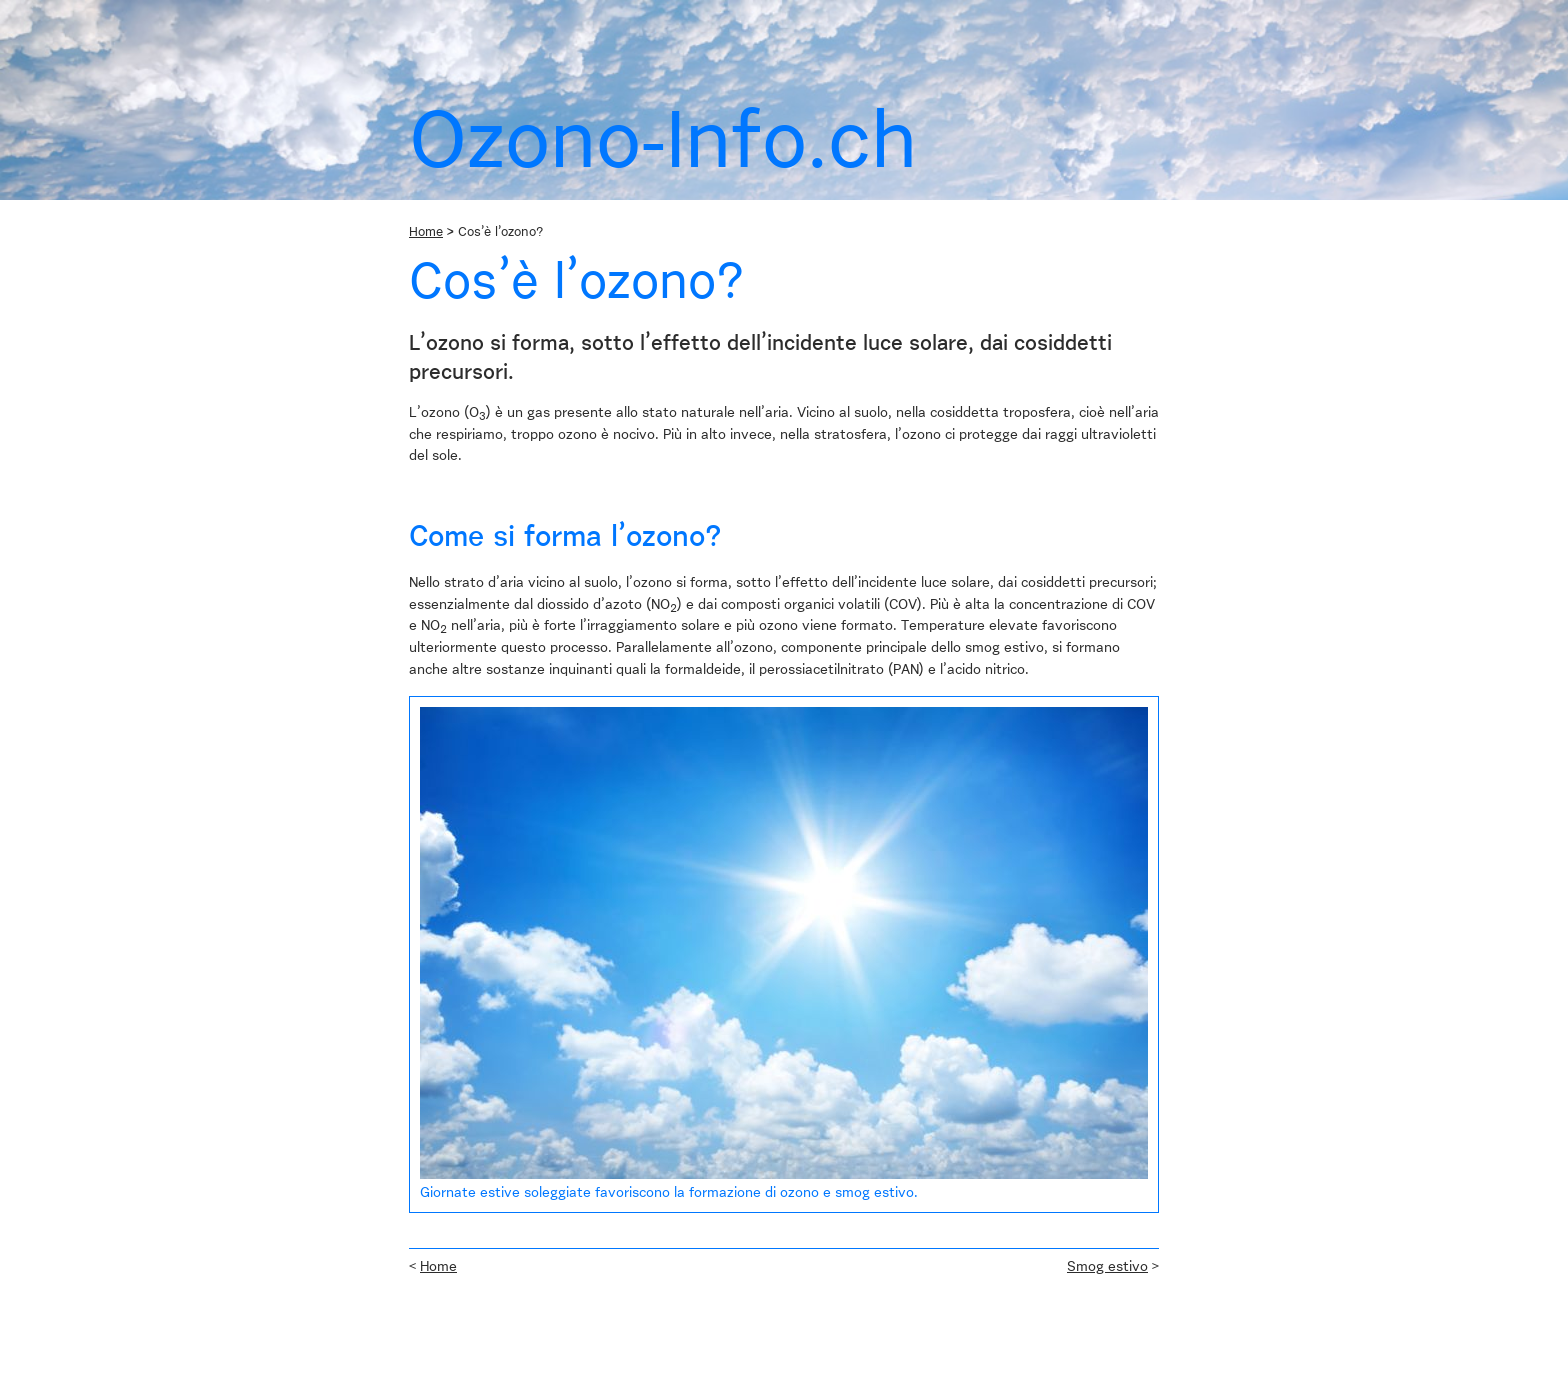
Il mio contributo (716, 39)
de (1081, 12)
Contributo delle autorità (873, 39)
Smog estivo (1107, 1267)
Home (432, 39)
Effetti (615, 39)
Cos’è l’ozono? (520, 39)
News (507, 12)
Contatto (698, 12)
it (1150, 12)
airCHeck (571, 12)
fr (1117, 12)
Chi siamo (441, 12)
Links (634, 12)
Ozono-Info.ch (793, 12)
